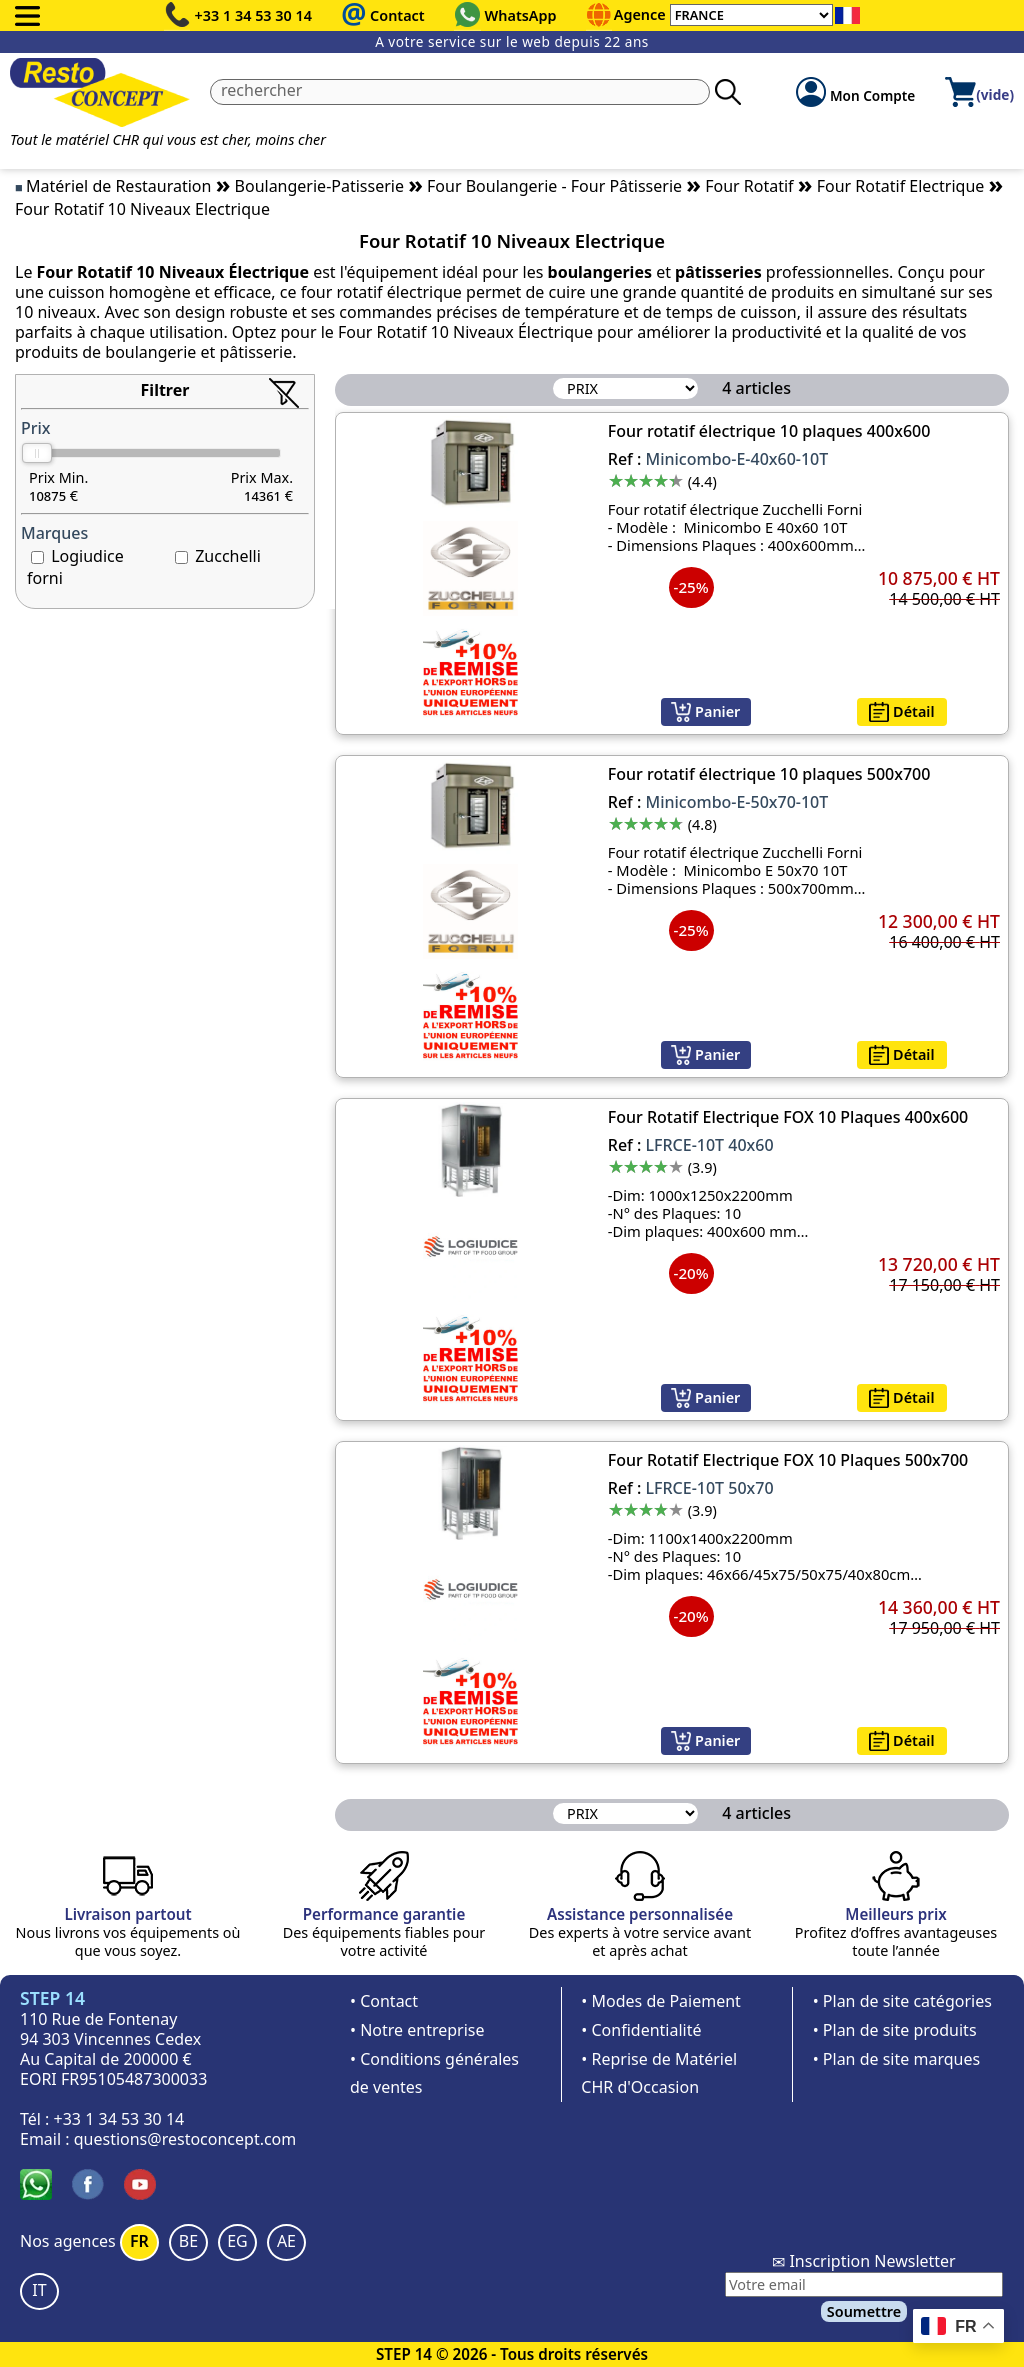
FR (139, 2241)
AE (286, 2241)
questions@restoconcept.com (185, 2139)
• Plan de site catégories (902, 2001)
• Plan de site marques (896, 2059)
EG (237, 2241)
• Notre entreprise (417, 2030)
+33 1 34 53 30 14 (254, 15)
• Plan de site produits (895, 2030)
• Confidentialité (641, 2030)
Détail (901, 711)
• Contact (384, 2001)
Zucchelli (228, 556)
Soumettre (864, 2311)
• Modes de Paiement (661, 2001)
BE (188, 2241)
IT (39, 2290)
